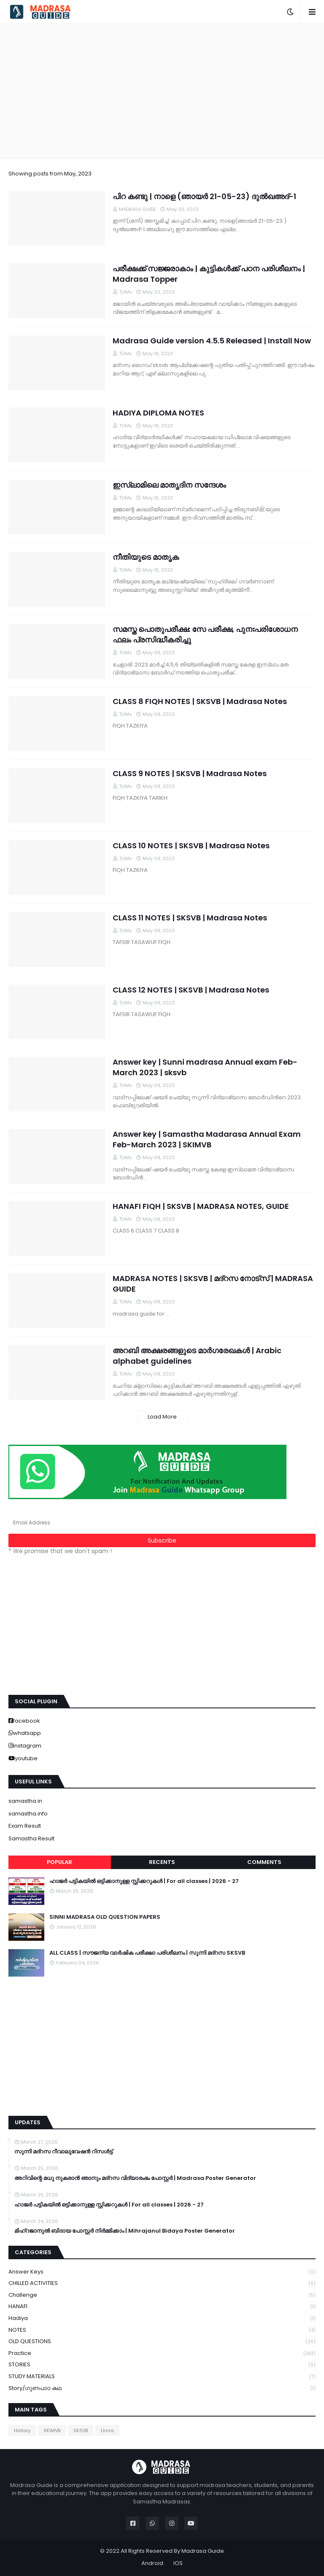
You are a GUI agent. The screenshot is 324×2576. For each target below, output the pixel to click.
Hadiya (162, 2318)
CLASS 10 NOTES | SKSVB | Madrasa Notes (191, 845)
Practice (162, 2353)
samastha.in (25, 1801)
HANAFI (162, 2306)
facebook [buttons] (26, 1721)
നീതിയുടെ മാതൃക (146, 557)
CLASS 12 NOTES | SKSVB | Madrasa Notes (191, 990)
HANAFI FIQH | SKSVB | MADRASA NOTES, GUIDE (201, 1206)
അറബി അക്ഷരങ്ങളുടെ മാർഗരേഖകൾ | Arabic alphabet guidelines (197, 1355)
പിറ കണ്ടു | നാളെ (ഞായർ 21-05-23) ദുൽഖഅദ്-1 (204, 196)
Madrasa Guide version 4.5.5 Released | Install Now (212, 340)
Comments (264, 1862)
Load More (162, 1417)
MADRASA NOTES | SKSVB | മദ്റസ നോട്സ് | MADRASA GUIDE (213, 1283)
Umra (107, 2430)
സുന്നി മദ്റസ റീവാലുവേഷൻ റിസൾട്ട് (63, 2151)
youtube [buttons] (26, 1758)
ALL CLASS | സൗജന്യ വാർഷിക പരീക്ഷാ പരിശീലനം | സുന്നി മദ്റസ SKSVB (147, 1953)
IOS (178, 2563)
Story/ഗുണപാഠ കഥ (162, 2388)
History (22, 2430)
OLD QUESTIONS (162, 2341)
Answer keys (162, 2272)
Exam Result (24, 1826)
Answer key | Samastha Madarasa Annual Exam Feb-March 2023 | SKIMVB (207, 1139)
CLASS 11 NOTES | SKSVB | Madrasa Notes (190, 917)
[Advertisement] (162, 91)
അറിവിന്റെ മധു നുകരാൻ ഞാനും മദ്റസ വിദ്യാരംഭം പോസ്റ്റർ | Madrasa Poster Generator (135, 2178)
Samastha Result (31, 1838)
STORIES (162, 2364)
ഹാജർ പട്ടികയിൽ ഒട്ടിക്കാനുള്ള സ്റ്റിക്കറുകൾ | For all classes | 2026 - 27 (144, 1881)
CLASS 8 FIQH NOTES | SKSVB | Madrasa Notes (200, 701)
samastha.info (28, 1814)
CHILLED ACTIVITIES (162, 2283)
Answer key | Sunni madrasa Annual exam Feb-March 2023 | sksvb (205, 1067)
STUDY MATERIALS (162, 2376)
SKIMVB (51, 2430)
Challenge (162, 2295)
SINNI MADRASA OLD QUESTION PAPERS (104, 1917)
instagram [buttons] (27, 1746)
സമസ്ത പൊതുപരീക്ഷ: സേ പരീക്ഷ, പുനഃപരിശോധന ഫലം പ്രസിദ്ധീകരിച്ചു (205, 634)
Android (152, 2563)
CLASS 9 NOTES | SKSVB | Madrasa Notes (190, 773)
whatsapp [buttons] (27, 1733)
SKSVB (80, 2430)
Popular (59, 1862)
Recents (162, 1862)
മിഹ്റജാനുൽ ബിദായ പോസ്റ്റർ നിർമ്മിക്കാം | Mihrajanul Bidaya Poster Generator (124, 2231)
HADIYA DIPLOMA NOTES (158, 412)
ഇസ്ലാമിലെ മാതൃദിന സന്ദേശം (169, 485)
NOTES (162, 2330)
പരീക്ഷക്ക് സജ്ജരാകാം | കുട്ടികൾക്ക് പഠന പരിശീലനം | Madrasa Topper (209, 273)
